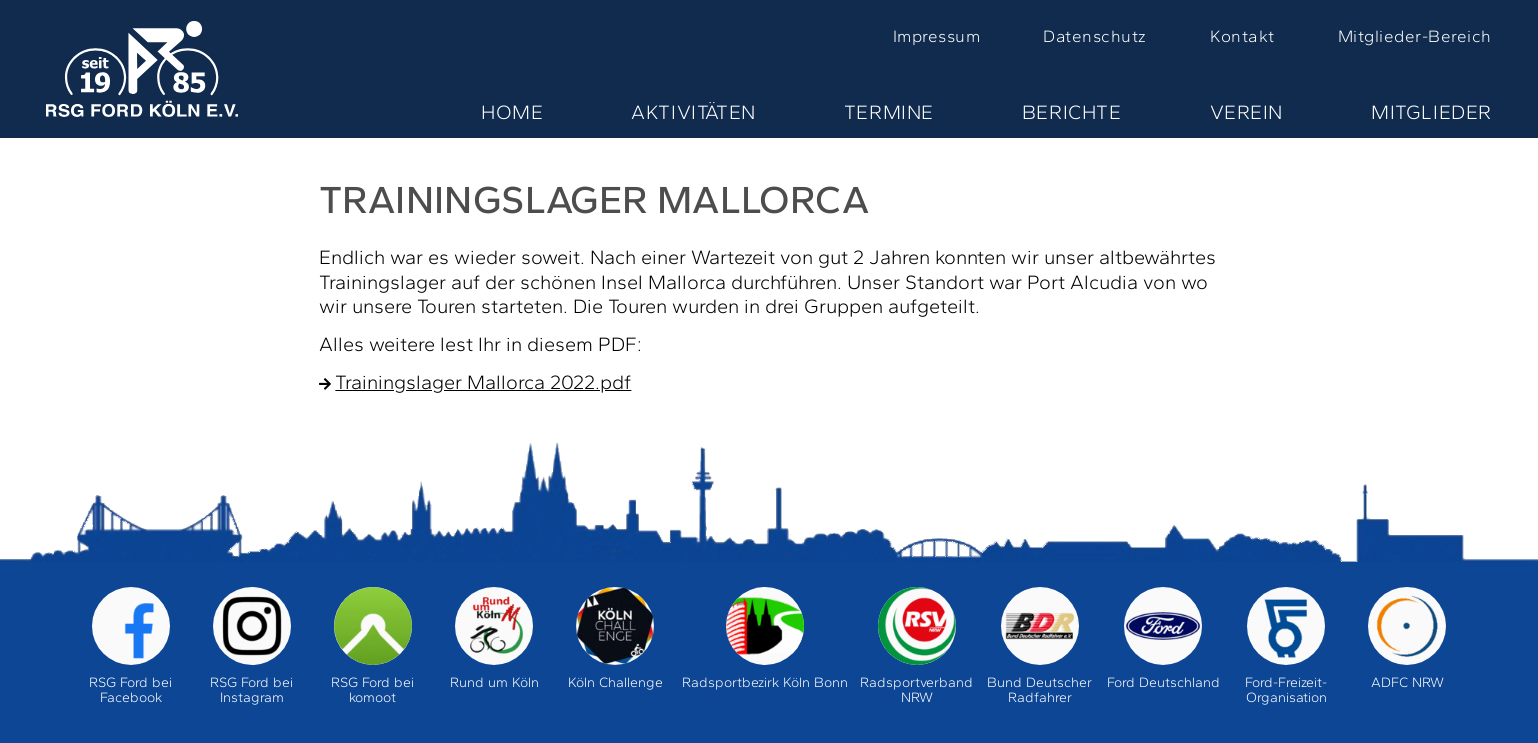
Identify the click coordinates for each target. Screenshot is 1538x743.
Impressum (936, 36)
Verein (1247, 112)
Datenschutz (1094, 36)
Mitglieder (1431, 112)
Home (512, 112)
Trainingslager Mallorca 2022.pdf (483, 382)
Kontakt (1242, 36)
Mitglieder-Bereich (1415, 36)
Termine (889, 112)
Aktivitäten (693, 112)
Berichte (1072, 112)
